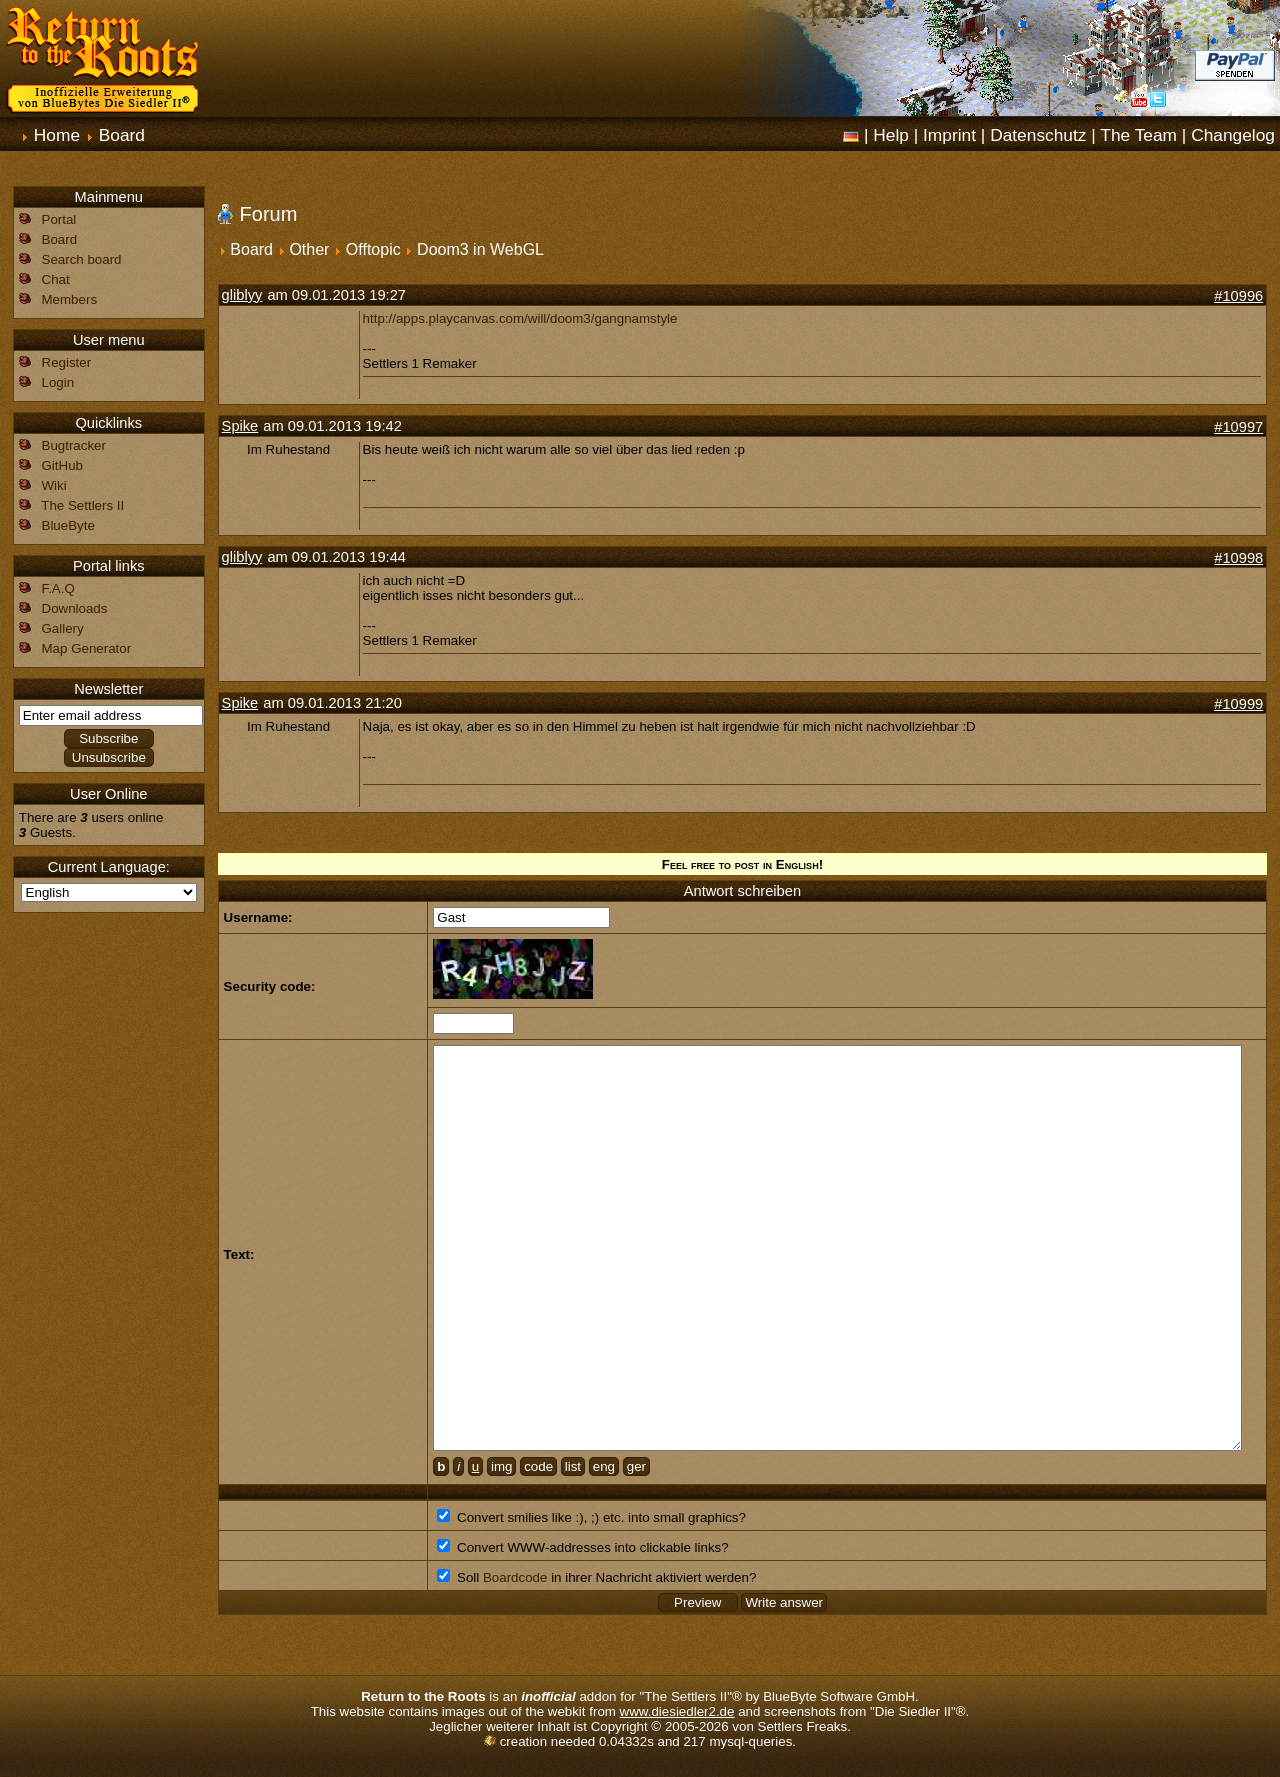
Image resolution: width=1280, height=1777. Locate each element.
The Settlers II (82, 505)
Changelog (1233, 135)
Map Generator (87, 648)
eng (604, 1466)
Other (309, 249)
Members (70, 299)
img (501, 1466)
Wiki (54, 485)
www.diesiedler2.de (677, 1711)
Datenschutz (1038, 135)
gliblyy (242, 295)
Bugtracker (74, 445)
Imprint (949, 135)
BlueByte (68, 525)
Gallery (63, 628)
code (538, 1466)
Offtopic (373, 249)
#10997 (1238, 427)
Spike (240, 426)
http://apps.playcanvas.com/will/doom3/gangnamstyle (520, 318)
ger (636, 1466)
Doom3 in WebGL (480, 249)
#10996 (1238, 296)
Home (57, 135)
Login (58, 382)
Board (122, 135)
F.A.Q (58, 588)
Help (891, 135)
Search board (82, 259)
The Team (1138, 135)
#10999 (1238, 704)
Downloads (75, 608)
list (573, 1466)
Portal (59, 219)
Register (67, 362)
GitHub (62, 465)
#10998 (1238, 558)
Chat (56, 279)
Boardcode (515, 1577)
